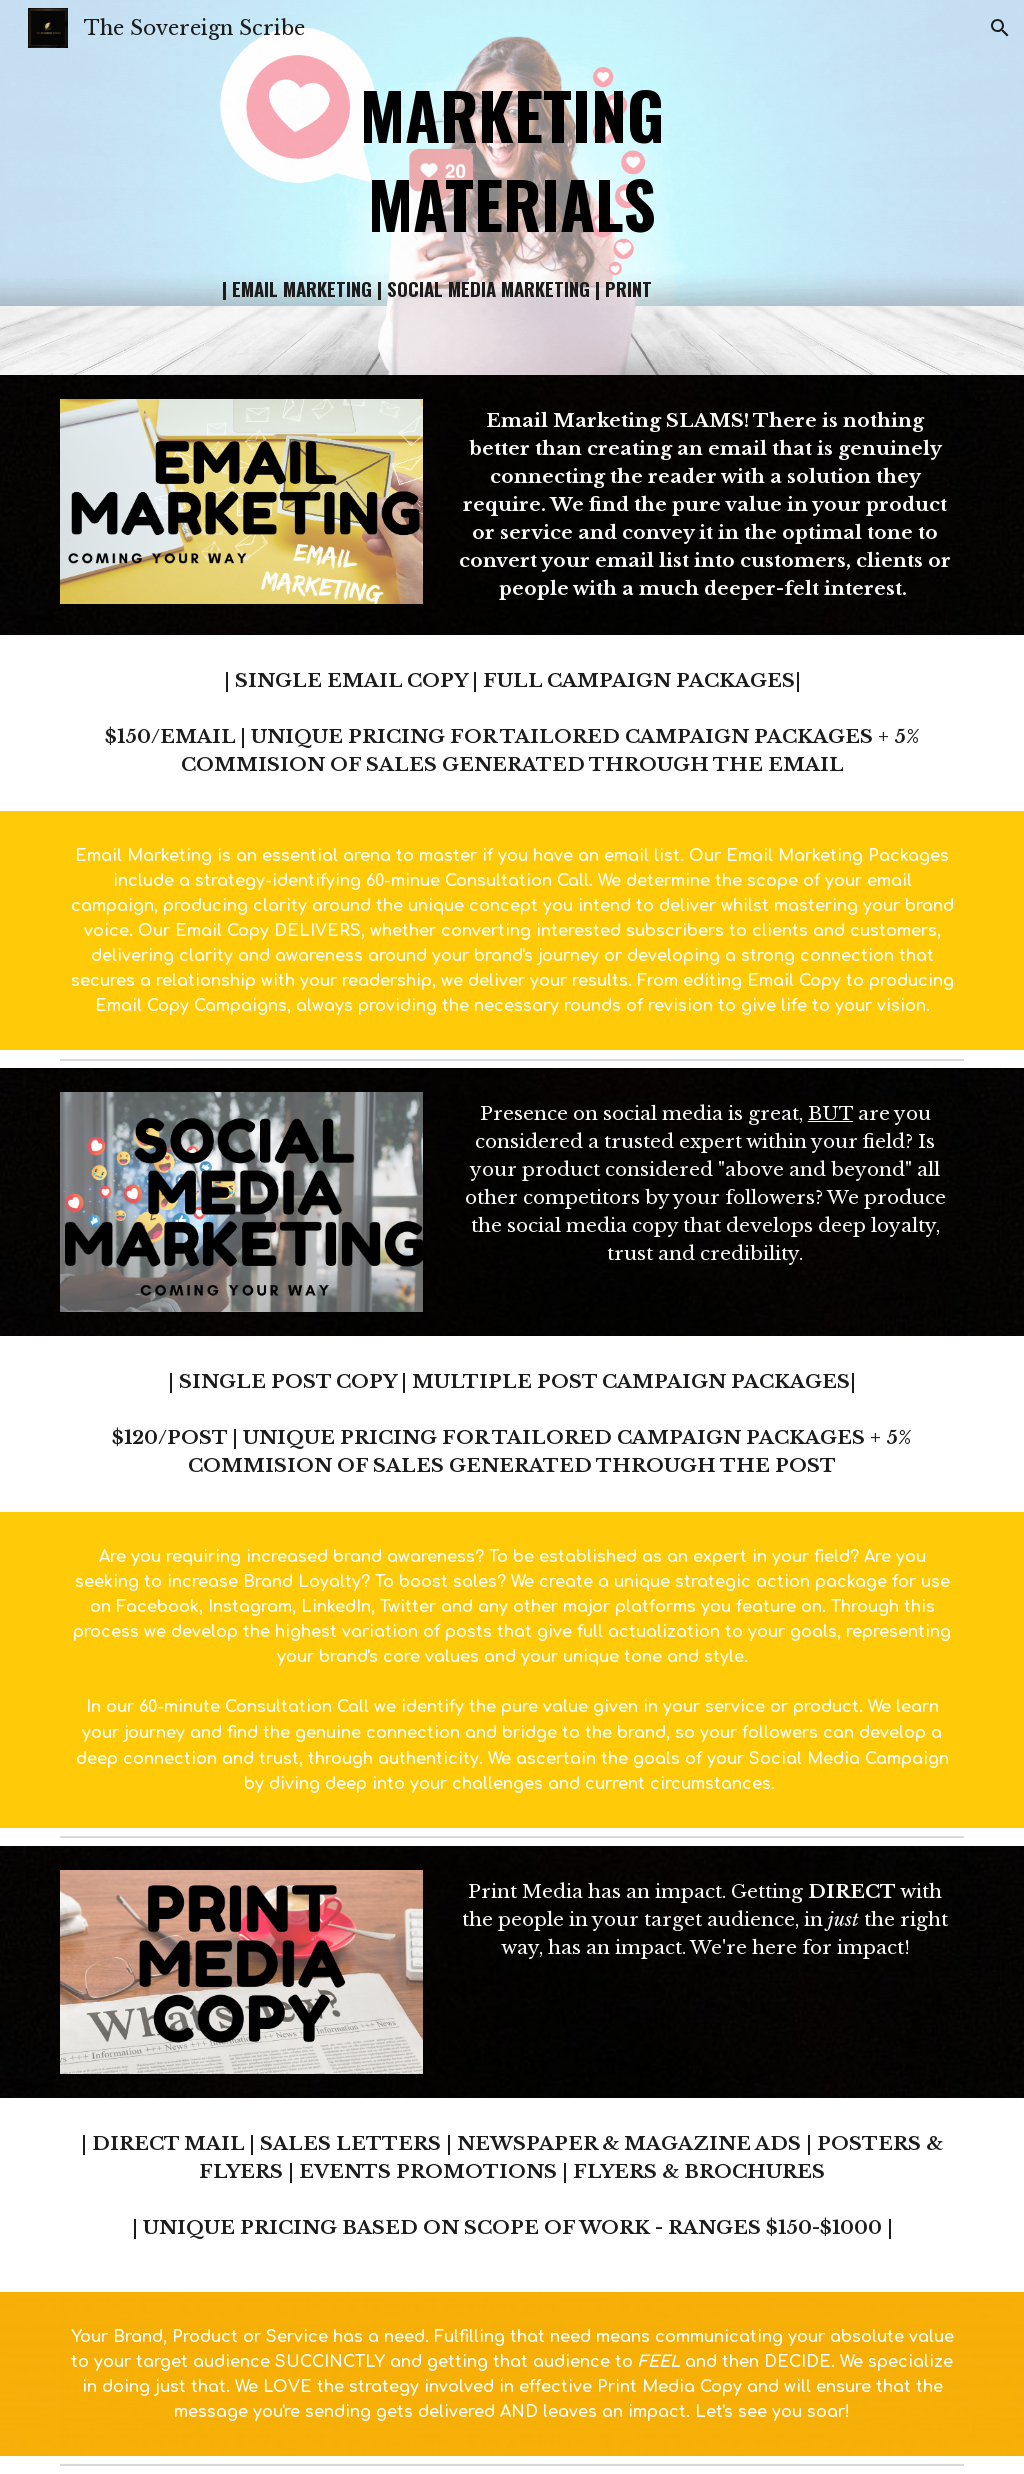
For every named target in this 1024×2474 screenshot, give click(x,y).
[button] (1000, 28)
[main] (511, 158)
